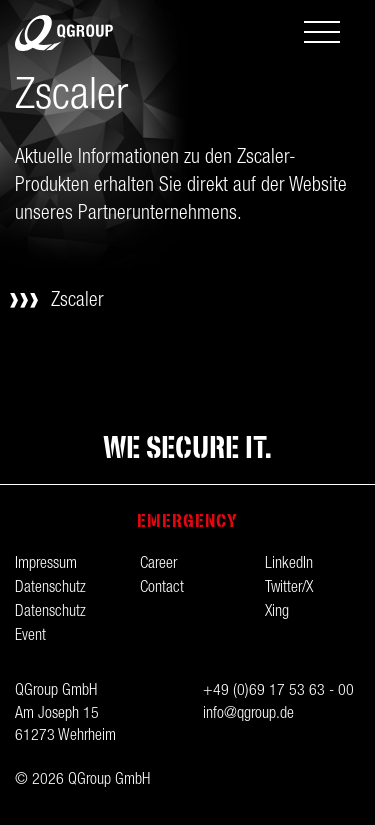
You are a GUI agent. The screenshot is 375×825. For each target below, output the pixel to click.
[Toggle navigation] (322, 34)
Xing (277, 613)
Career (158, 565)
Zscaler (77, 302)
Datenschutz (50, 589)
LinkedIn (289, 565)
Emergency (187, 520)
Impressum (46, 565)
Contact (162, 589)
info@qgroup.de (248, 715)
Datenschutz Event (50, 625)
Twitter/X (289, 589)
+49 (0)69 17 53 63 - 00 (278, 692)
